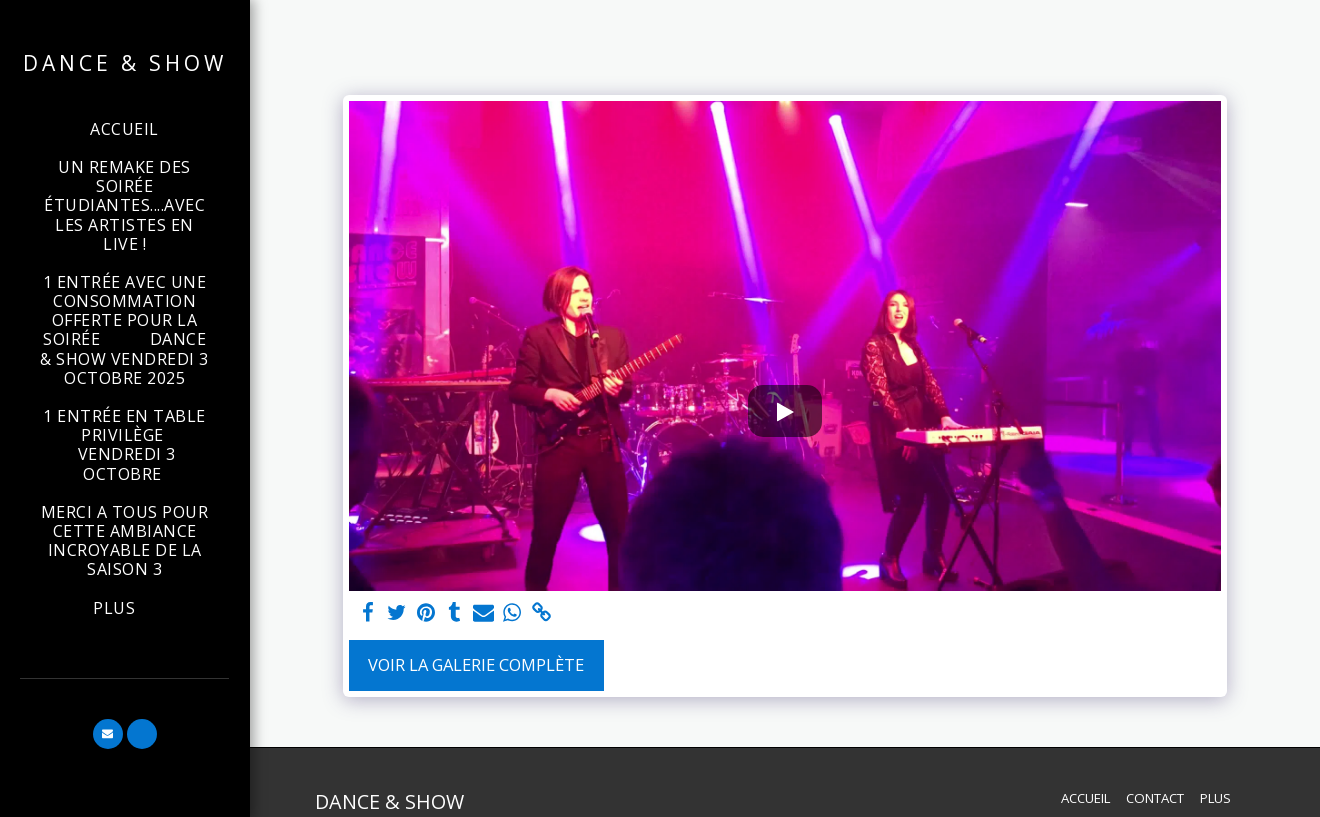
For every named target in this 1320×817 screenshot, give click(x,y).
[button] (108, 734)
